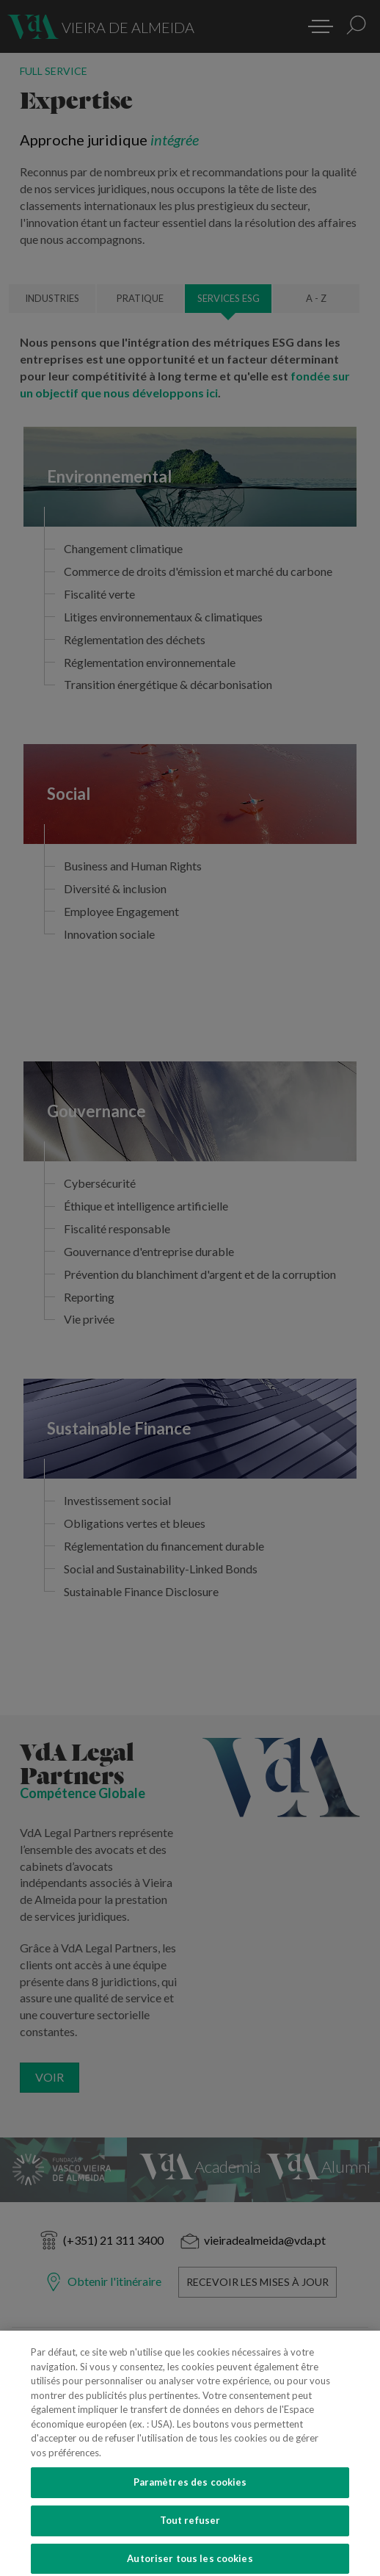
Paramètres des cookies (190, 2492)
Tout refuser (190, 2530)
